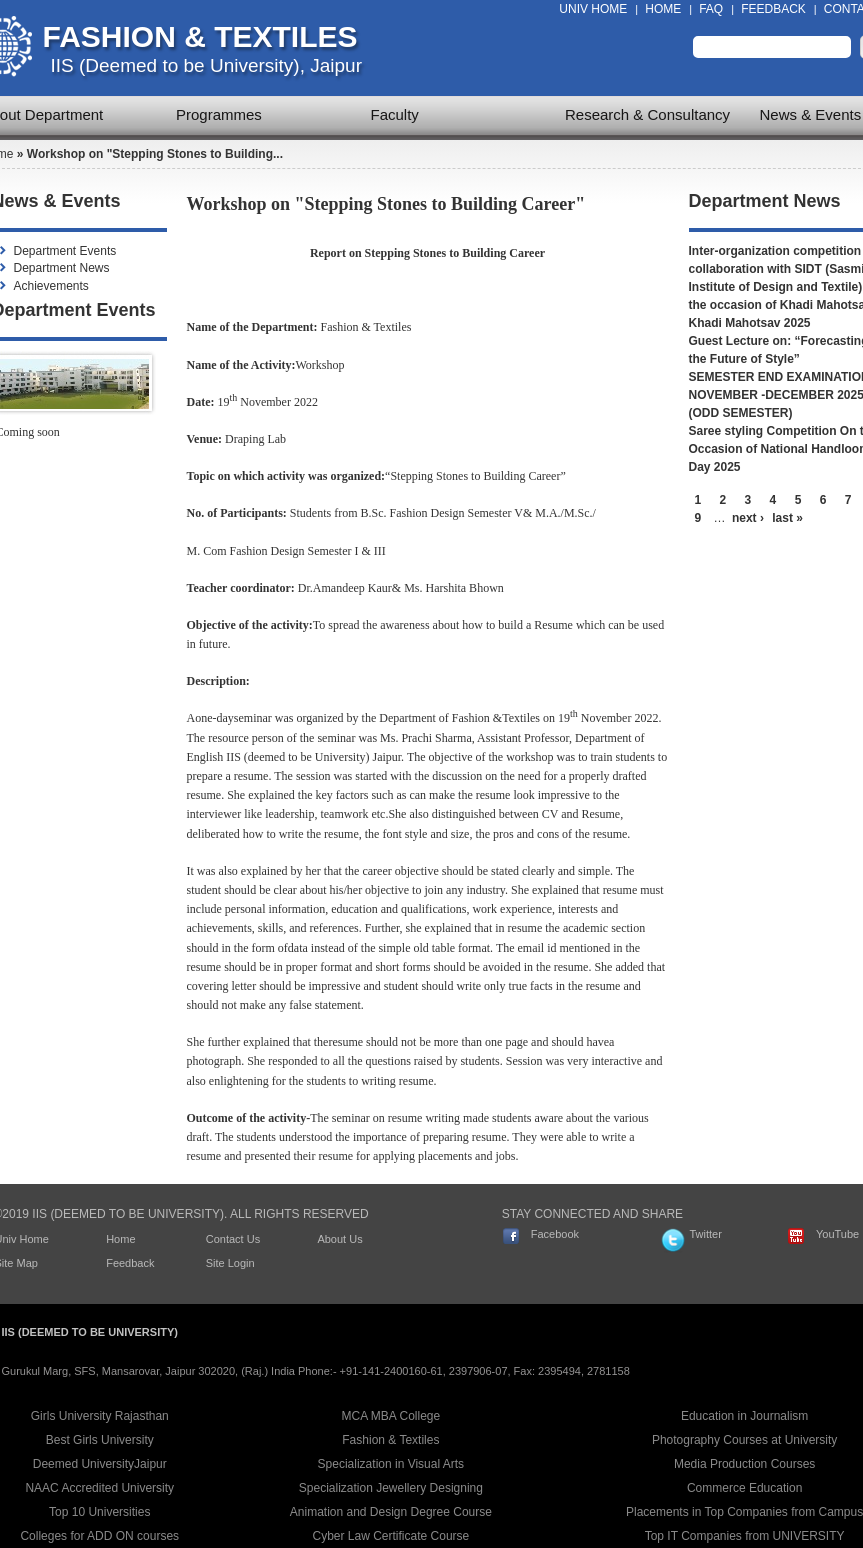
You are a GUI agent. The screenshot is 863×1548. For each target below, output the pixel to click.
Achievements (51, 286)
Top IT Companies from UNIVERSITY (745, 1536)
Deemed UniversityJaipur (100, 1464)
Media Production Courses (744, 1464)
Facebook (555, 1234)
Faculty (395, 114)
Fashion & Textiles (200, 36)
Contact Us (233, 1239)
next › (748, 518)
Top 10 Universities (99, 1512)
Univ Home (593, 9)
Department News (62, 268)
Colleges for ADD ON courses (99, 1536)
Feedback (773, 9)
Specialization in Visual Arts (391, 1464)
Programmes (219, 114)
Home (663, 9)
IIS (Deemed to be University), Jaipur (207, 65)
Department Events (65, 251)
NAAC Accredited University (99, 1488)
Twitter (705, 1234)
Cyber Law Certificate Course (391, 1536)
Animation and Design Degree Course (391, 1512)
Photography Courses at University (744, 1440)
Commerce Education (744, 1488)
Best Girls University (100, 1440)
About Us (339, 1239)
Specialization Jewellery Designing (391, 1488)
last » (787, 518)
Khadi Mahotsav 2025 (750, 323)
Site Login (230, 1263)
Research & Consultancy (647, 114)
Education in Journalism (744, 1416)
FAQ (711, 9)
